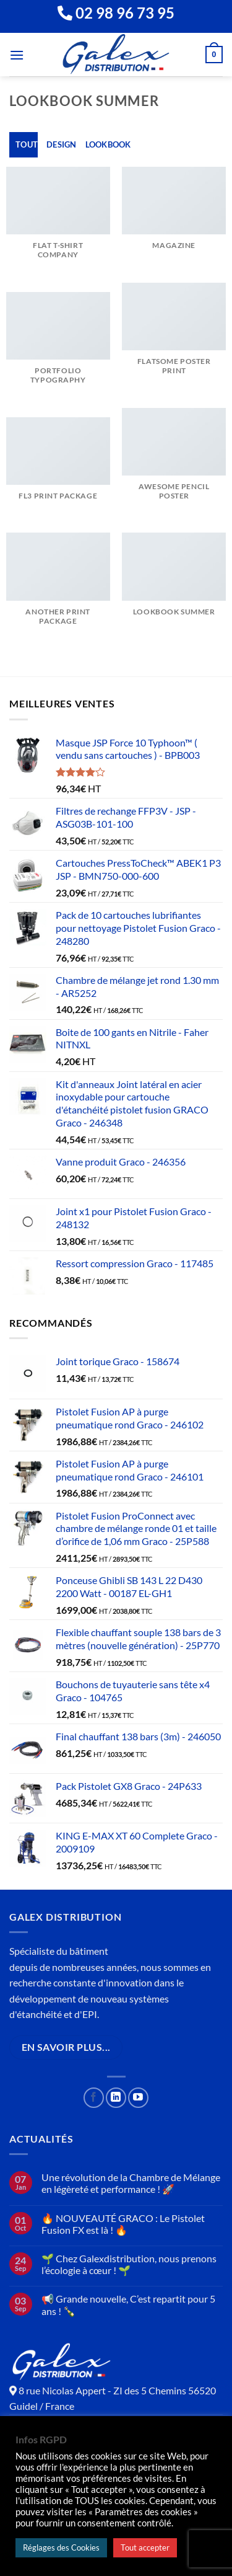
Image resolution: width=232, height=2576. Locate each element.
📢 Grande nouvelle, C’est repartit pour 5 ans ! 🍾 (128, 2304)
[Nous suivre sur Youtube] (138, 2097)
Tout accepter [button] (145, 2547)
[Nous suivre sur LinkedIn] (116, 2097)
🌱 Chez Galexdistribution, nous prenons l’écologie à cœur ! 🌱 (129, 2264)
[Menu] (16, 55)
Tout (26, 144)
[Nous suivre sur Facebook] (94, 2097)
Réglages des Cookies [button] (61, 2547)
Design (61, 144)
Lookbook (108, 144)
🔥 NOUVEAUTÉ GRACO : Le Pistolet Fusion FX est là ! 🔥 (123, 2224)
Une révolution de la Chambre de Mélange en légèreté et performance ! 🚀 (130, 2183)
